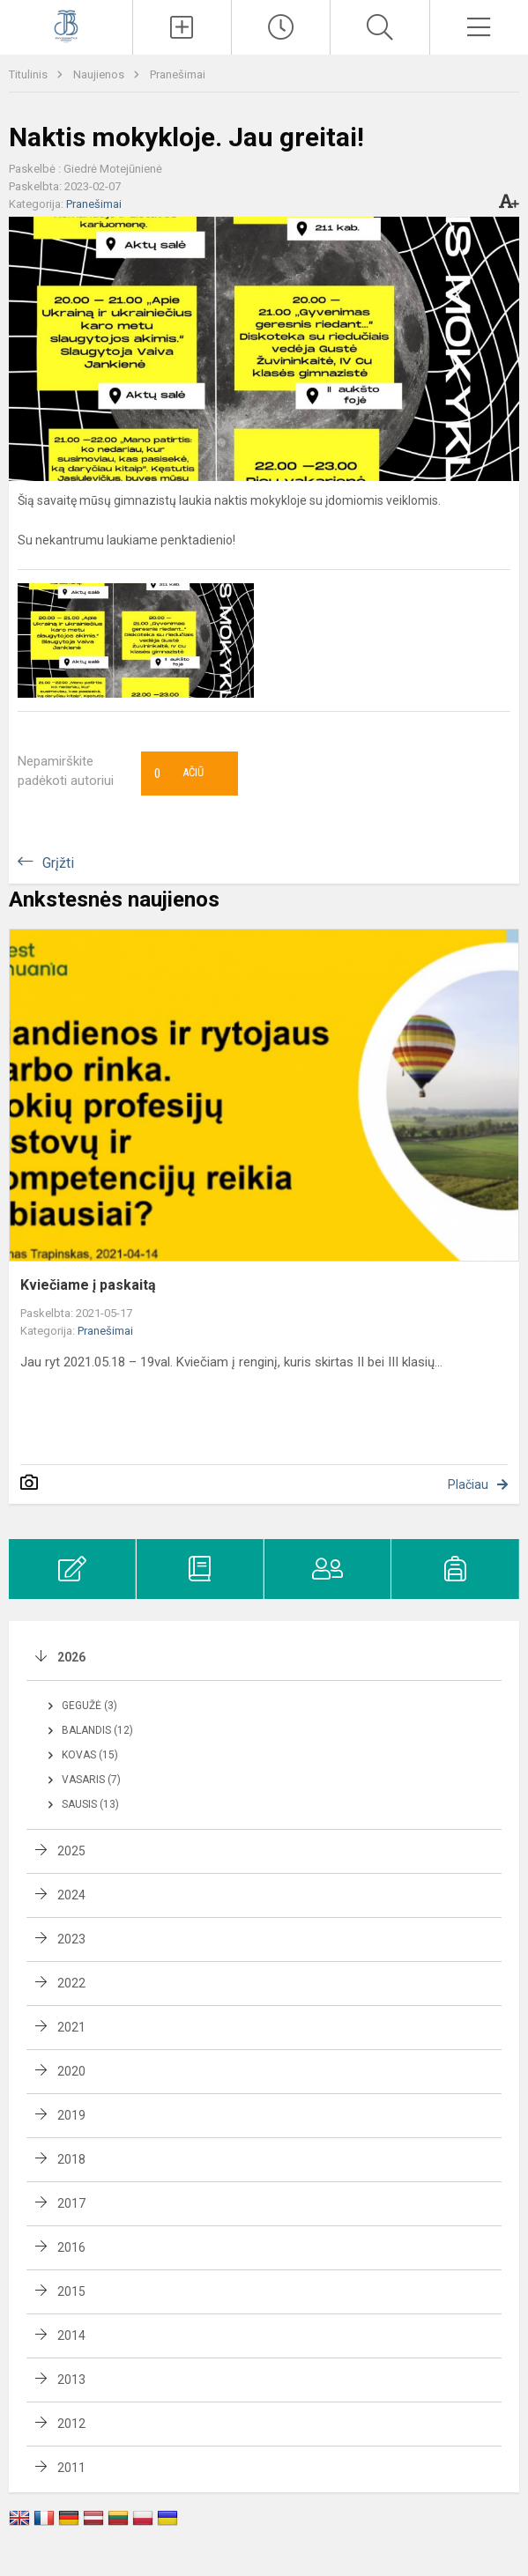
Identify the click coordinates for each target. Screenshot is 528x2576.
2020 (71, 2071)
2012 (71, 2424)
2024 (71, 1895)
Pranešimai (177, 74)
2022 (71, 1983)
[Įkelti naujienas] (182, 27)
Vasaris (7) (91, 1779)
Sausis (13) (90, 1804)
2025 (71, 1851)
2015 (71, 2291)
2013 (71, 2379)
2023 (71, 1939)
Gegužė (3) (89, 1705)
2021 (71, 2027)
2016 (71, 2247)
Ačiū (179, 773)
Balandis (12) (97, 1730)
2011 (71, 2468)
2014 (71, 2335)
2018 (71, 2159)
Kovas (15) (90, 1755)
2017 (71, 2203)
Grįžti (58, 863)
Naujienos (100, 74)
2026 (71, 1657)
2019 (71, 2115)
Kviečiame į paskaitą (88, 1285)
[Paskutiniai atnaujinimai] (281, 27)
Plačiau (468, 1484)
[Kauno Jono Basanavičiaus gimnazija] (66, 25)
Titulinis (29, 74)
